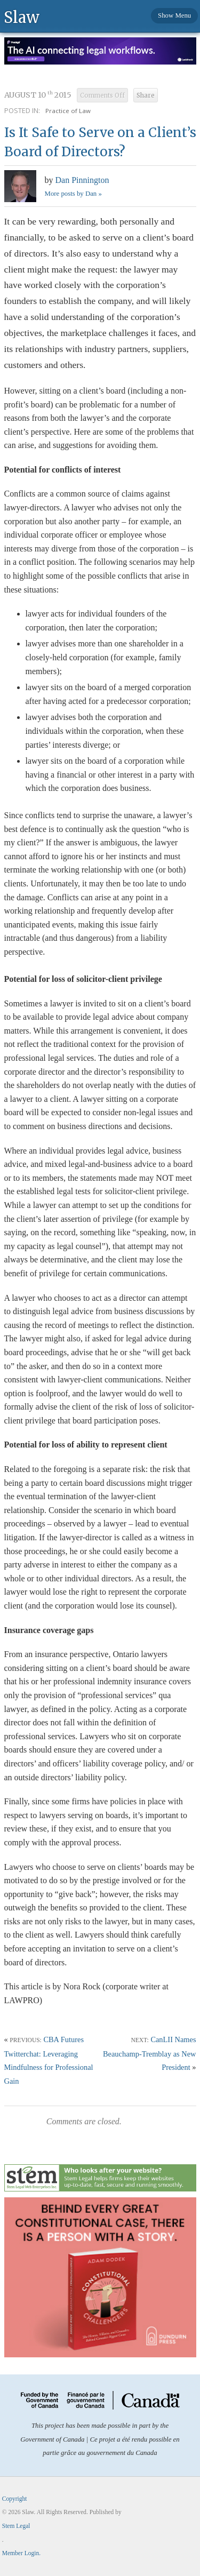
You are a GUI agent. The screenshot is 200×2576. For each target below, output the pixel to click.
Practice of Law (68, 111)
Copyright (14, 2498)
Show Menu (174, 15)
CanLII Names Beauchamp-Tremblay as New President (149, 2053)
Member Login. (21, 2553)
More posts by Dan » (73, 193)
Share (146, 95)
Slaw (21, 17)
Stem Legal (16, 2526)
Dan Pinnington (82, 180)
